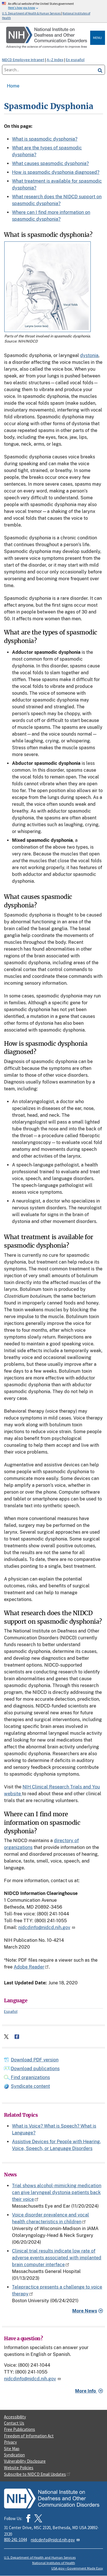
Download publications (35, 2068)
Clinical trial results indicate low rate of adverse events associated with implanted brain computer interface (56, 2257)
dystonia (89, 355)
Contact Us (14, 2423)
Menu (97, 38)
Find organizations (30, 2077)
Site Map (11, 2448)
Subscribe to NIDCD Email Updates (37, 2474)
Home (13, 86)
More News (84, 2311)
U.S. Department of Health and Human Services (40, 2557)
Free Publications (19, 2429)
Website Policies (18, 2467)
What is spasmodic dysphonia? (44, 139)
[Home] (47, 38)
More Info (86, 2391)
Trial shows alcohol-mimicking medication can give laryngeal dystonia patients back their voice (56, 2192)
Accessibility (15, 2417)
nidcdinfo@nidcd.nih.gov (47, 1927)
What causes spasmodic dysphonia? (50, 163)
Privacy (10, 2442)
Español (10, 2011)
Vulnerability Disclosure (25, 2461)
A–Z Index (55, 59)
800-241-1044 (15, 2539)
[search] (100, 70)
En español (75, 59)
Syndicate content (30, 2086)
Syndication (14, 2455)
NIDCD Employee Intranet (23, 59)
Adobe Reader (31, 1967)
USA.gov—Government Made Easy (77, 2568)
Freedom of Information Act (29, 2436)
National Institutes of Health (53, 2563)
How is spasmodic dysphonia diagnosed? (55, 172)
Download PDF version (34, 2060)
